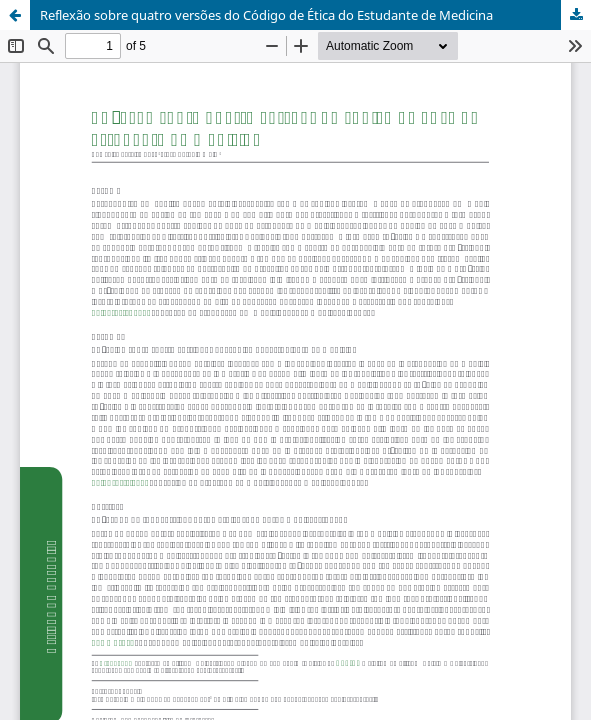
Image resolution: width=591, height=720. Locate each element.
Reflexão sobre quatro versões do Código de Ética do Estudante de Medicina (266, 15)
